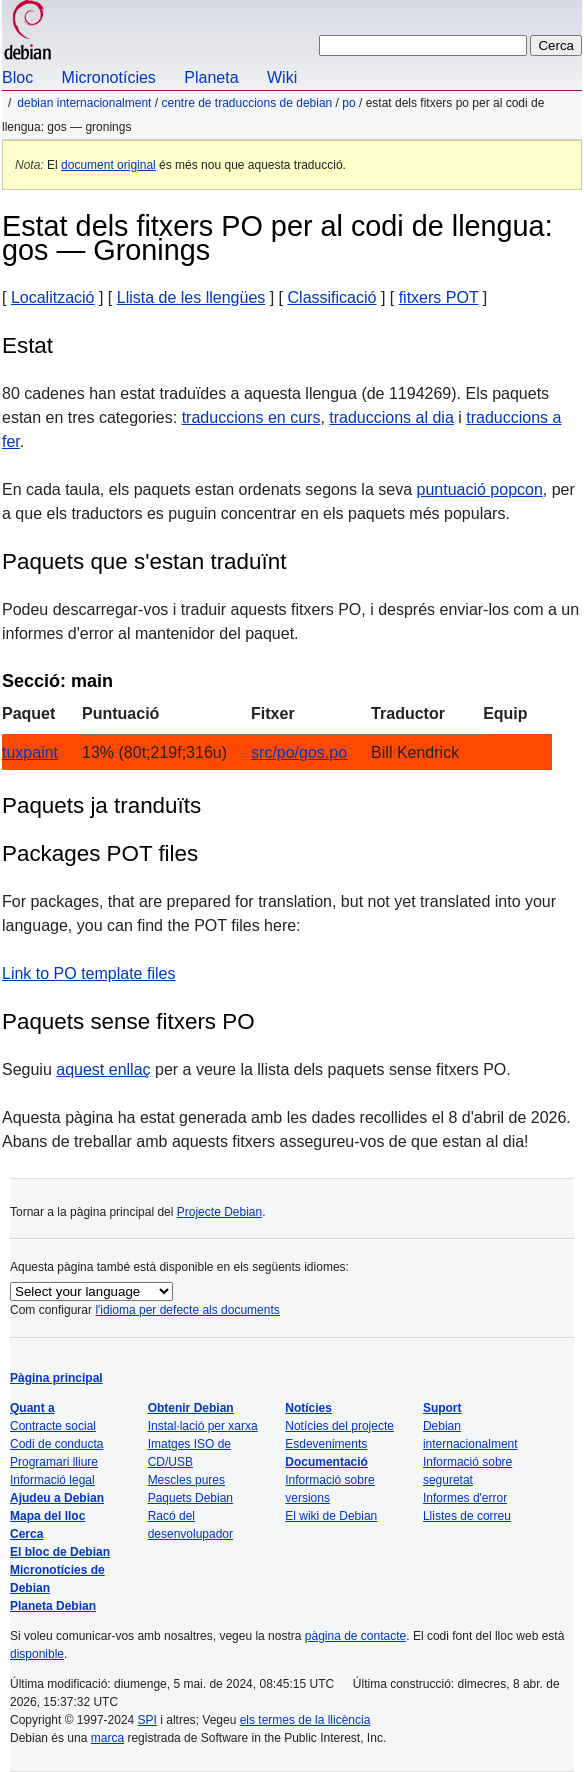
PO (348, 103)
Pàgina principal (56, 1378)
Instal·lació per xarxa (203, 1426)
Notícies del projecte (339, 1426)
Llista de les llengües (191, 297)
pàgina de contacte (355, 1636)
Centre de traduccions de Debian (246, 103)
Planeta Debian (53, 1606)
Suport (442, 1408)
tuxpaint (30, 752)
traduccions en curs (251, 417)
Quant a (32, 1408)
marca (107, 1738)
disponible (37, 1654)
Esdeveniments (326, 1444)
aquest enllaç (103, 1069)
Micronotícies (109, 77)
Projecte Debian (219, 1212)
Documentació (326, 1462)
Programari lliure (54, 1462)
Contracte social (53, 1426)
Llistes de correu (467, 1516)
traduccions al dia (391, 417)
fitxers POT (439, 297)
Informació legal (52, 1480)
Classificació (332, 297)
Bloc (17, 77)
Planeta (211, 77)
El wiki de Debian (331, 1516)
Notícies (308, 1408)
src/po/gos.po (299, 752)
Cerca (26, 1534)
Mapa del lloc (47, 1516)
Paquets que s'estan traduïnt (144, 561)
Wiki (282, 77)
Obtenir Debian (191, 1408)
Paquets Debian (190, 1498)
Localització (53, 297)
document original (108, 165)
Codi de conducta (56, 1444)
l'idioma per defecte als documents (187, 1310)
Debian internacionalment (84, 103)
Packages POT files (100, 853)
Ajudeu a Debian (57, 1498)
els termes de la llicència (305, 1720)
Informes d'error (465, 1498)
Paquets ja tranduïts (101, 805)
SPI (147, 1720)
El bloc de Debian (60, 1552)
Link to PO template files (88, 973)
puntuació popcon (480, 489)
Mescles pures (186, 1480)
